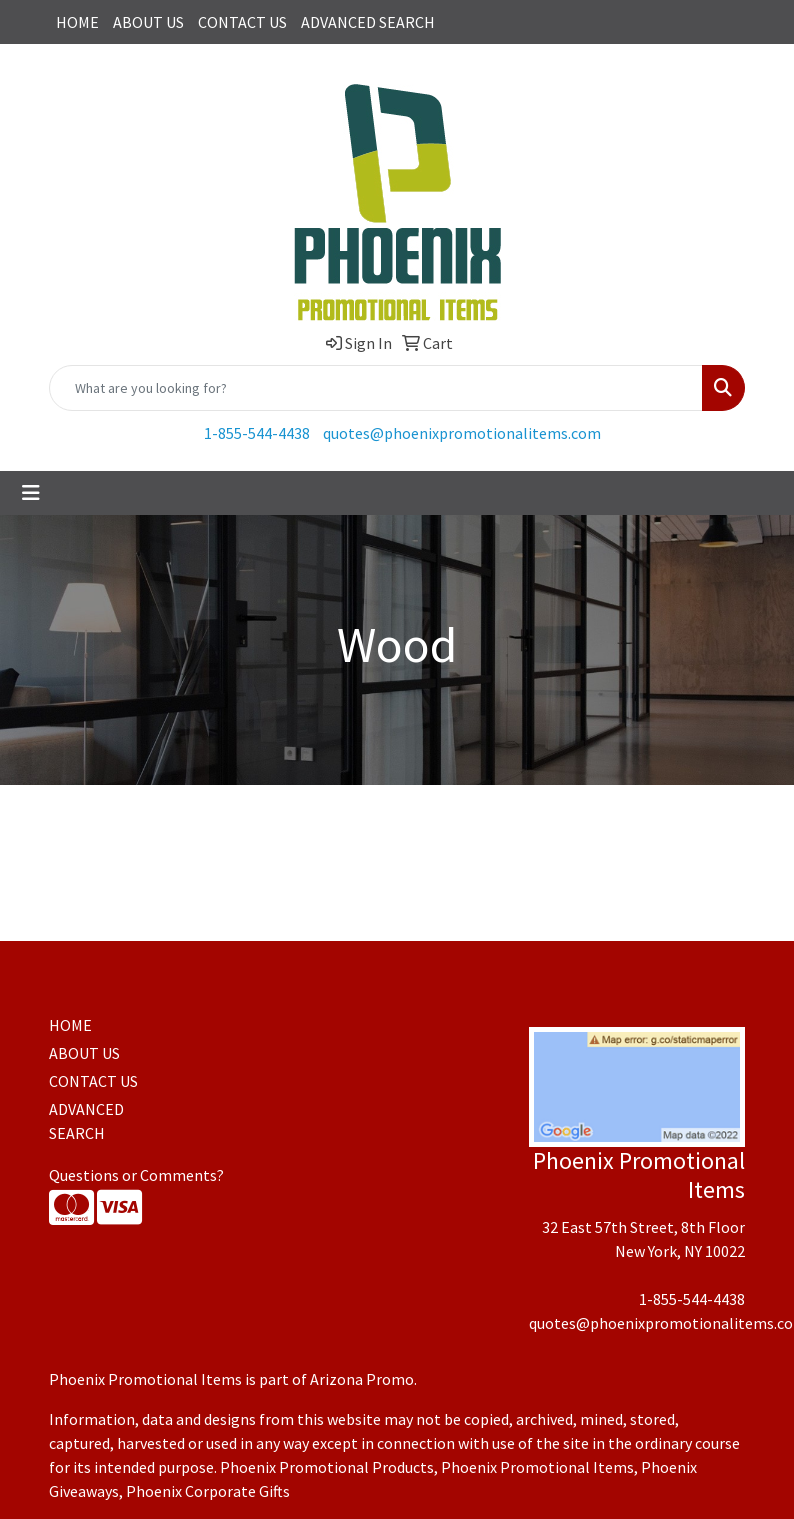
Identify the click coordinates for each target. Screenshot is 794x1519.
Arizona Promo (362, 1379)
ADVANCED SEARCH (368, 22)
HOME (77, 22)
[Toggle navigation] (31, 493)
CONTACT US (242, 22)
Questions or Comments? (136, 1175)
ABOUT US (148, 22)
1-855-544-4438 (257, 433)
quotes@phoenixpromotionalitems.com (462, 433)
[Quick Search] (376, 388)
